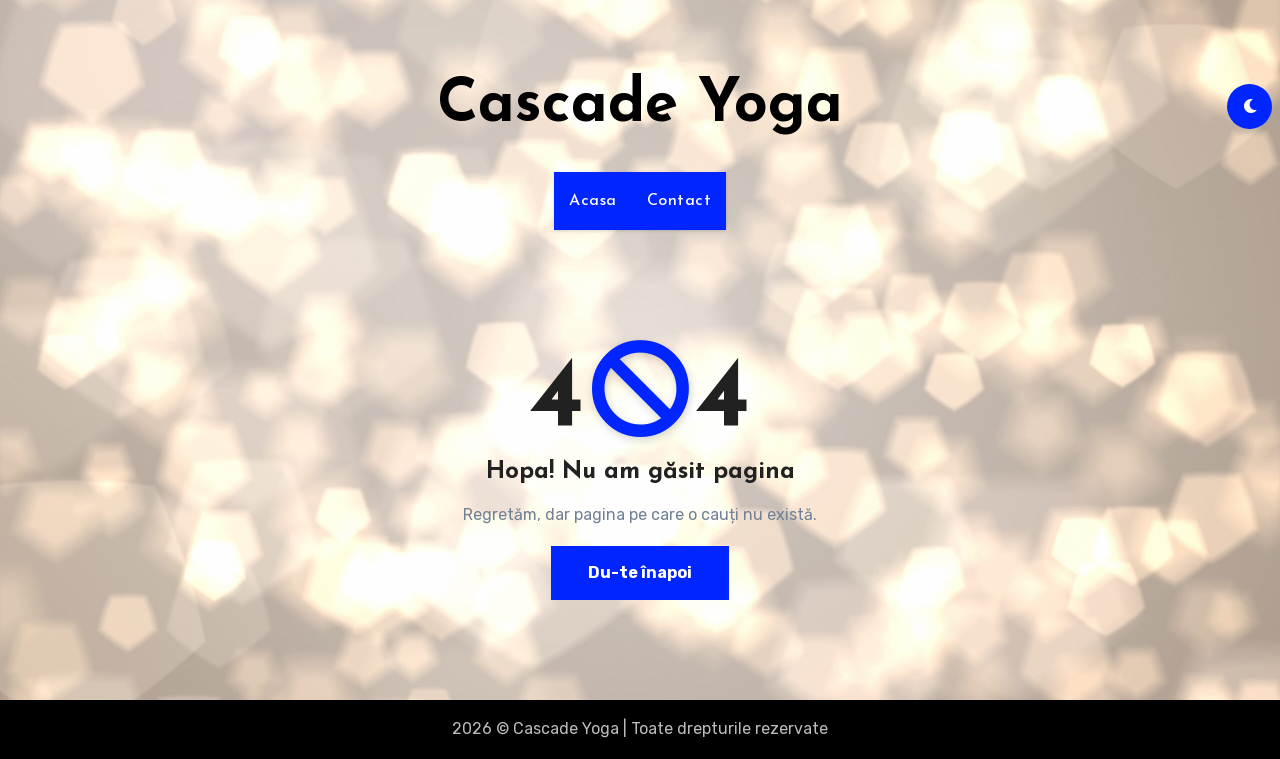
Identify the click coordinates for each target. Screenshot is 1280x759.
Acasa (593, 201)
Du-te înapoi (640, 572)
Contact (679, 201)
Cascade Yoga (640, 106)
